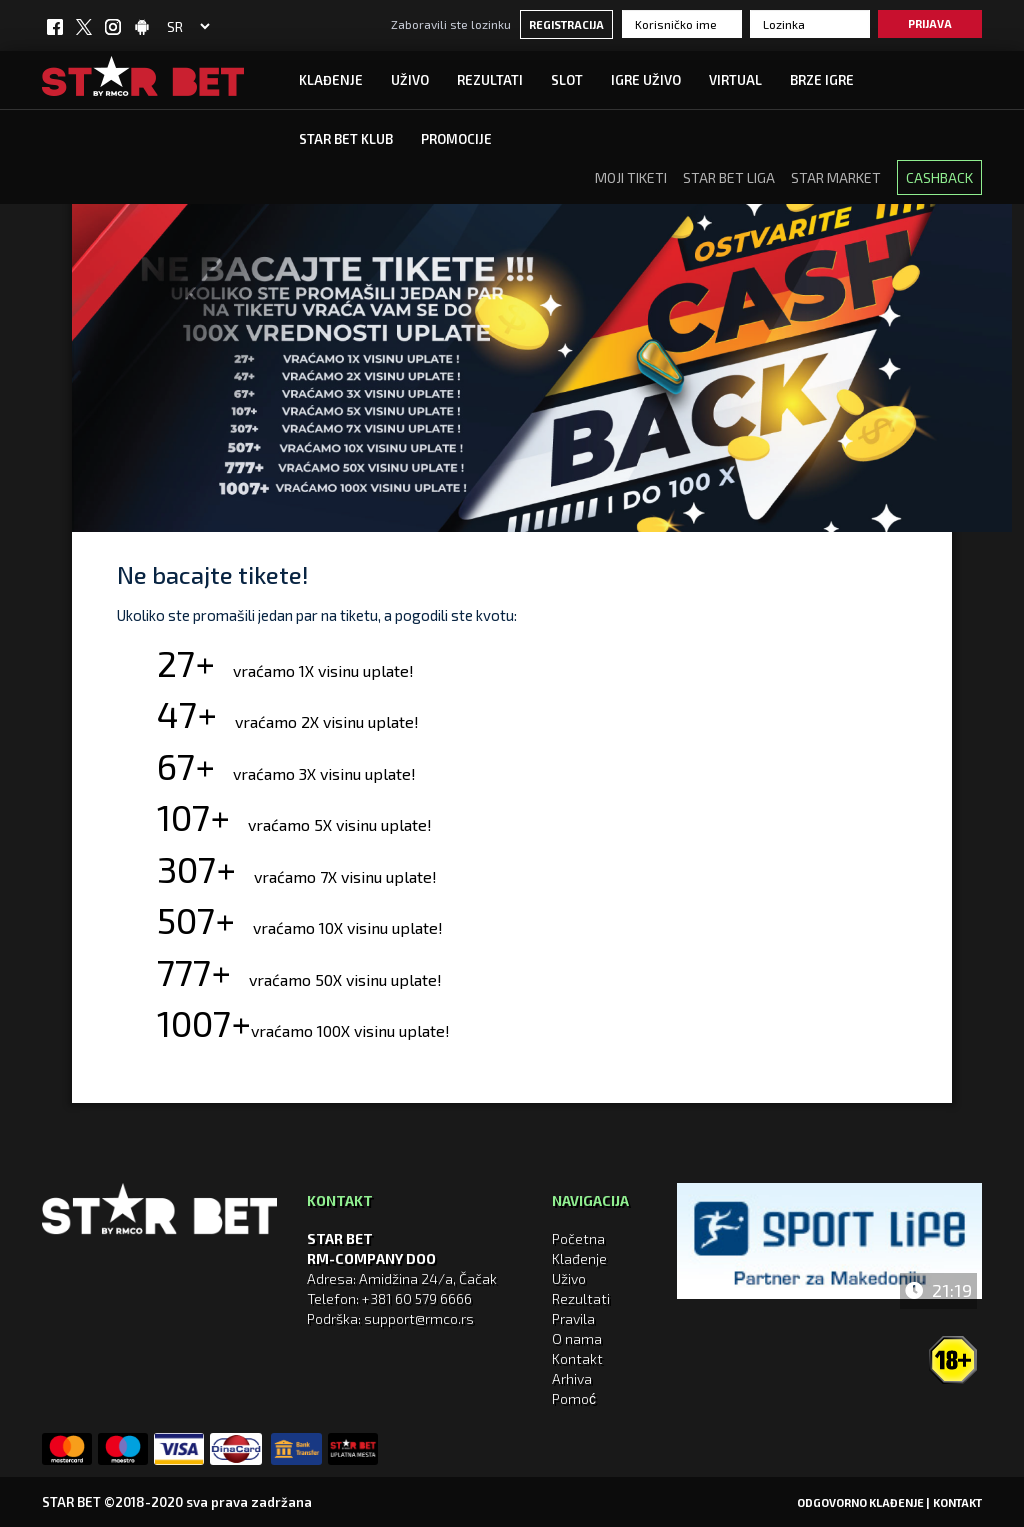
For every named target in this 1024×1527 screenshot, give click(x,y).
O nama (577, 1338)
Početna (578, 1238)
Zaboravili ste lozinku (451, 24)
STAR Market (836, 177)
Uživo (569, 1278)
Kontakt (577, 1358)
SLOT (567, 80)
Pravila (573, 1318)
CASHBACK (939, 177)
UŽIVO (410, 80)
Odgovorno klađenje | (863, 1502)
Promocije (456, 139)
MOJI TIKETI (631, 177)
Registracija (566, 24)
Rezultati (490, 80)
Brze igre (822, 80)
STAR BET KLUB (346, 139)
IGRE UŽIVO (646, 80)
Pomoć (574, 1398)
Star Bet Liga (729, 177)
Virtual (735, 80)
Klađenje (331, 80)
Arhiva (572, 1378)
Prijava (930, 23)
